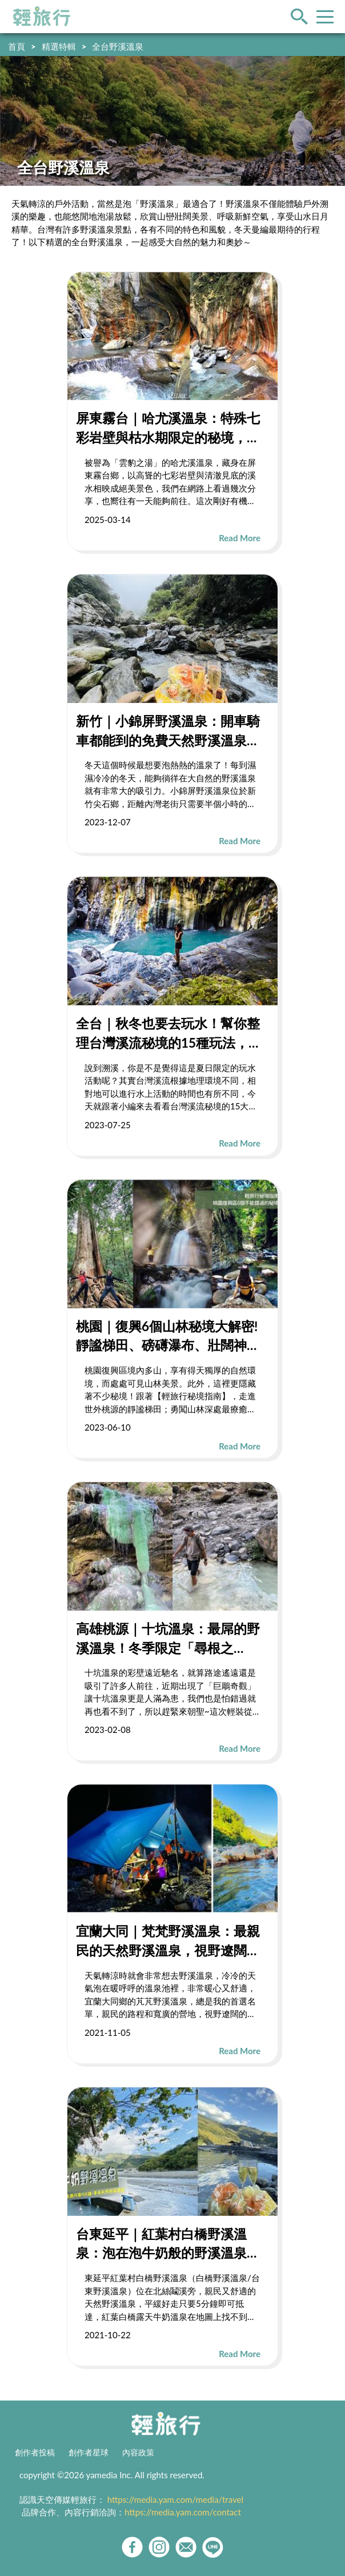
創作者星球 (89, 2452)
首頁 (16, 46)
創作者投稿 (35, 2452)
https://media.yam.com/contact (183, 2512)
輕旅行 (41, 16)
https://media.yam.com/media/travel (175, 2499)
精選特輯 (59, 46)
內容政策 (138, 2452)
